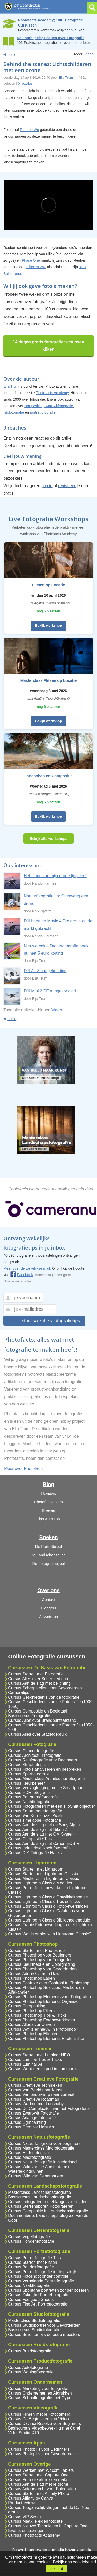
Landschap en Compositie (48, 776)
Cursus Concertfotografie (31, 1751)
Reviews (48, 1493)
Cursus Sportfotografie (28, 1774)
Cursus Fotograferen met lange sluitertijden (47, 2201)
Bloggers (48, 1608)
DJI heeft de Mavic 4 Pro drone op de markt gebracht (58, 925)
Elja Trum (66, 78)
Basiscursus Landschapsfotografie (39, 2197)
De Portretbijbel (48, 1546)
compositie (33, 406)
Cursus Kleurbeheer (26, 1783)
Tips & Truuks (48, 1519)
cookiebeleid (84, 2562)
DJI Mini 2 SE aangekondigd (50, 991)
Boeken (48, 1510)
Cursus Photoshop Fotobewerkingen (41, 2020)
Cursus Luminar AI (25, 2064)
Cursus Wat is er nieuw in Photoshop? (43, 2029)
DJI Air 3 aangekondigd (45, 970)
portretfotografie (43, 412)
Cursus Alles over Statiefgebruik (37, 1734)
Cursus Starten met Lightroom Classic (43, 1874)
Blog (48, 1484)
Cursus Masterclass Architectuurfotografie (46, 1778)
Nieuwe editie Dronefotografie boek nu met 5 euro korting (56, 950)
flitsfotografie (13, 412)
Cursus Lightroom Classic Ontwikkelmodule (48, 1897)
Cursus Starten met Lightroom (35, 1869)
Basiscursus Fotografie (29, 1716)
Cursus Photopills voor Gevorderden (41, 2454)
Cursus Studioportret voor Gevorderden (44, 2325)
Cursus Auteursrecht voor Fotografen (42, 2489)
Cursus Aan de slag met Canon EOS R (43, 1843)
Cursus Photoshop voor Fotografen (40, 1960)
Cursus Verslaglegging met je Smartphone (47, 1788)
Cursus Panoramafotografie (33, 1797)
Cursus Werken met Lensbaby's (37, 2104)
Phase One (31, 260)
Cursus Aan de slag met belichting (39, 1683)
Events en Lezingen (26, 2530)
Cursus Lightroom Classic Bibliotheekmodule (49, 1920)
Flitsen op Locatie (48, 585)
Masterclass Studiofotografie (34, 2320)
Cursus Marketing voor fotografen (38, 2388)
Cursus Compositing (26, 2006)
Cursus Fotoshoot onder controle (38, 2276)
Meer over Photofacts (23, 1468)
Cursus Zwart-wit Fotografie (33, 2113)
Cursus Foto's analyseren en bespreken (44, 1769)
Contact (48, 1599)
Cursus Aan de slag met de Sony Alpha (44, 1825)
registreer (67, 486)
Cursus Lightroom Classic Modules (40, 1883)
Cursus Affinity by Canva (30, 2498)
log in (47, 486)
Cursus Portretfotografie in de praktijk (42, 2271)
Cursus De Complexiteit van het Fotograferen (49, 2108)
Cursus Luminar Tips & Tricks (35, 2059)
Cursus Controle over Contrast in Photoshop (48, 1983)
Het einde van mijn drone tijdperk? (55, 876)
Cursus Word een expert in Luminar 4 (42, 2069)
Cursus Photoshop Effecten (33, 2034)
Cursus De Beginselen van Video (38, 2419)
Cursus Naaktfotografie (29, 2285)
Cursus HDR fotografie (29, 1792)
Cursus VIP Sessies (26, 2516)
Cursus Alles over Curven (31, 2024)
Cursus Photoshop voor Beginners (39, 1955)
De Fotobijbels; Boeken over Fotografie (50, 38)
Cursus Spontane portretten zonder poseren (48, 2290)
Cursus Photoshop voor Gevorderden (42, 1969)
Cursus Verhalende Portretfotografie (41, 2281)
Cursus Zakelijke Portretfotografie (38, 2295)
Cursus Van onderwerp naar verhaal (41, 2094)
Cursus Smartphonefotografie (35, 1811)
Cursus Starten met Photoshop (36, 1950)
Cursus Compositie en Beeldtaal (37, 1711)
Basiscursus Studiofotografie (34, 2330)
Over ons (48, 1590)
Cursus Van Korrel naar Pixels (35, 1815)
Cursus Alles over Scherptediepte (38, 1678)
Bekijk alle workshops (48, 838)
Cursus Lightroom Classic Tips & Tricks (44, 1901)
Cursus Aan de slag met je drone (38, 2484)
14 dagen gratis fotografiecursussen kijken (48, 346)
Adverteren (48, 1616)
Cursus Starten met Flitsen (32, 2262)
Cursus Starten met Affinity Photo (38, 2493)
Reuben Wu (29, 130)
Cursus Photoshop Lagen (31, 1978)
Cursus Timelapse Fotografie (34, 1820)
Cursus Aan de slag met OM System (41, 1834)
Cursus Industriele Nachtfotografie (39, 1848)
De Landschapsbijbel (48, 1555)
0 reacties (25, 83)
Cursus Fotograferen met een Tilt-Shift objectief (51, 1806)
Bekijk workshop (48, 625)
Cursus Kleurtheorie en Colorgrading (41, 1964)
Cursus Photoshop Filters (31, 2011)
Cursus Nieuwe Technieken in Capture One (47, 2526)
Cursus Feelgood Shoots (31, 2299)
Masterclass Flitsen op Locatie (48, 680)
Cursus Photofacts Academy (34, 2535)
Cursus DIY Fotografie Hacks (35, 1852)
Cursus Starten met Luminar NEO (39, 2055)
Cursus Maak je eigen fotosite (35, 2521)
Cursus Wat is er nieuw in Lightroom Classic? (49, 1934)
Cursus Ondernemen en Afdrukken (40, 2393)
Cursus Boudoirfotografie (31, 2267)
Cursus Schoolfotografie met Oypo (39, 2398)
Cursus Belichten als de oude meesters (44, 2334)
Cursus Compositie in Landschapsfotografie (48, 2211)
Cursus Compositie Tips (30, 1839)
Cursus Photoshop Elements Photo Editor (46, 2038)
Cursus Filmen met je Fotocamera (39, 2414)
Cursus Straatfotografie (29, 1764)
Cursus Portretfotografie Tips (34, 2258)
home (11, 55)
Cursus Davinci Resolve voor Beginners (44, 2423)
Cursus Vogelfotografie (29, 2236)
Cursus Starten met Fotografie (35, 1674)
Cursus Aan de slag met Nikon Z (37, 1829)
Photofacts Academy (52, 393)
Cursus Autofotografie (28, 2367)
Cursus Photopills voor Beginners (38, 2449)
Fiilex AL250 (36, 267)
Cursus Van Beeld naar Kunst (35, 2090)
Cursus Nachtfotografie (29, 1802)
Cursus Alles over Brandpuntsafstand (42, 1720)
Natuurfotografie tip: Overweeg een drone (56, 900)
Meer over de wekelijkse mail (26, 1268)
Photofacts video (48, 1502)
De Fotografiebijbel (48, 1563)
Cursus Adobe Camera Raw (33, 1973)
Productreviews (22, 2503)
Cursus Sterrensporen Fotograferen (40, 2206)
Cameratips (18, 1692)
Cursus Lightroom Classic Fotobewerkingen (48, 1906)
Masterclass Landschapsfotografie (39, 2192)
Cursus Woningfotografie (31, 2372)
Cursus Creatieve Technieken (35, 2085)
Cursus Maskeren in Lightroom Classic (43, 1878)
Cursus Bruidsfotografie (29, 2351)
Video (89, 54)
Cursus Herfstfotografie (29, 2153)
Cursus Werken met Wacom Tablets (41, 2470)
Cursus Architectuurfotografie (34, 1755)
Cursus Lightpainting (27, 2122)
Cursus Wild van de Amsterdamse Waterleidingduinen (39, 2168)
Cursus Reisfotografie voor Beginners (42, 1760)
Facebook (21, 1275)
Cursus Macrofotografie (29, 2157)
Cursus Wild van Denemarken (35, 2176)
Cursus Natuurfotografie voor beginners (44, 2143)
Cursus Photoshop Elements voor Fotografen (49, 1997)
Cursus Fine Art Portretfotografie (37, 2304)
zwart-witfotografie (58, 406)
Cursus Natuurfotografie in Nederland (42, 2162)
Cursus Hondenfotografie (31, 2241)
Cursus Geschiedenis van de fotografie (43, 1697)
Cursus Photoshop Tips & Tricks (37, 2015)
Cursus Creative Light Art (31, 2127)
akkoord (56, 2568)
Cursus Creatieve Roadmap (33, 2099)
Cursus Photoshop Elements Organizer (44, 2001)
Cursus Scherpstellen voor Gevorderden (45, 1688)
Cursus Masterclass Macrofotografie (41, 2148)
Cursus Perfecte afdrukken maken (39, 2479)
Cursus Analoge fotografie (32, 2118)
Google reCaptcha (17, 1281)
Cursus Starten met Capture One (38, 2475)
